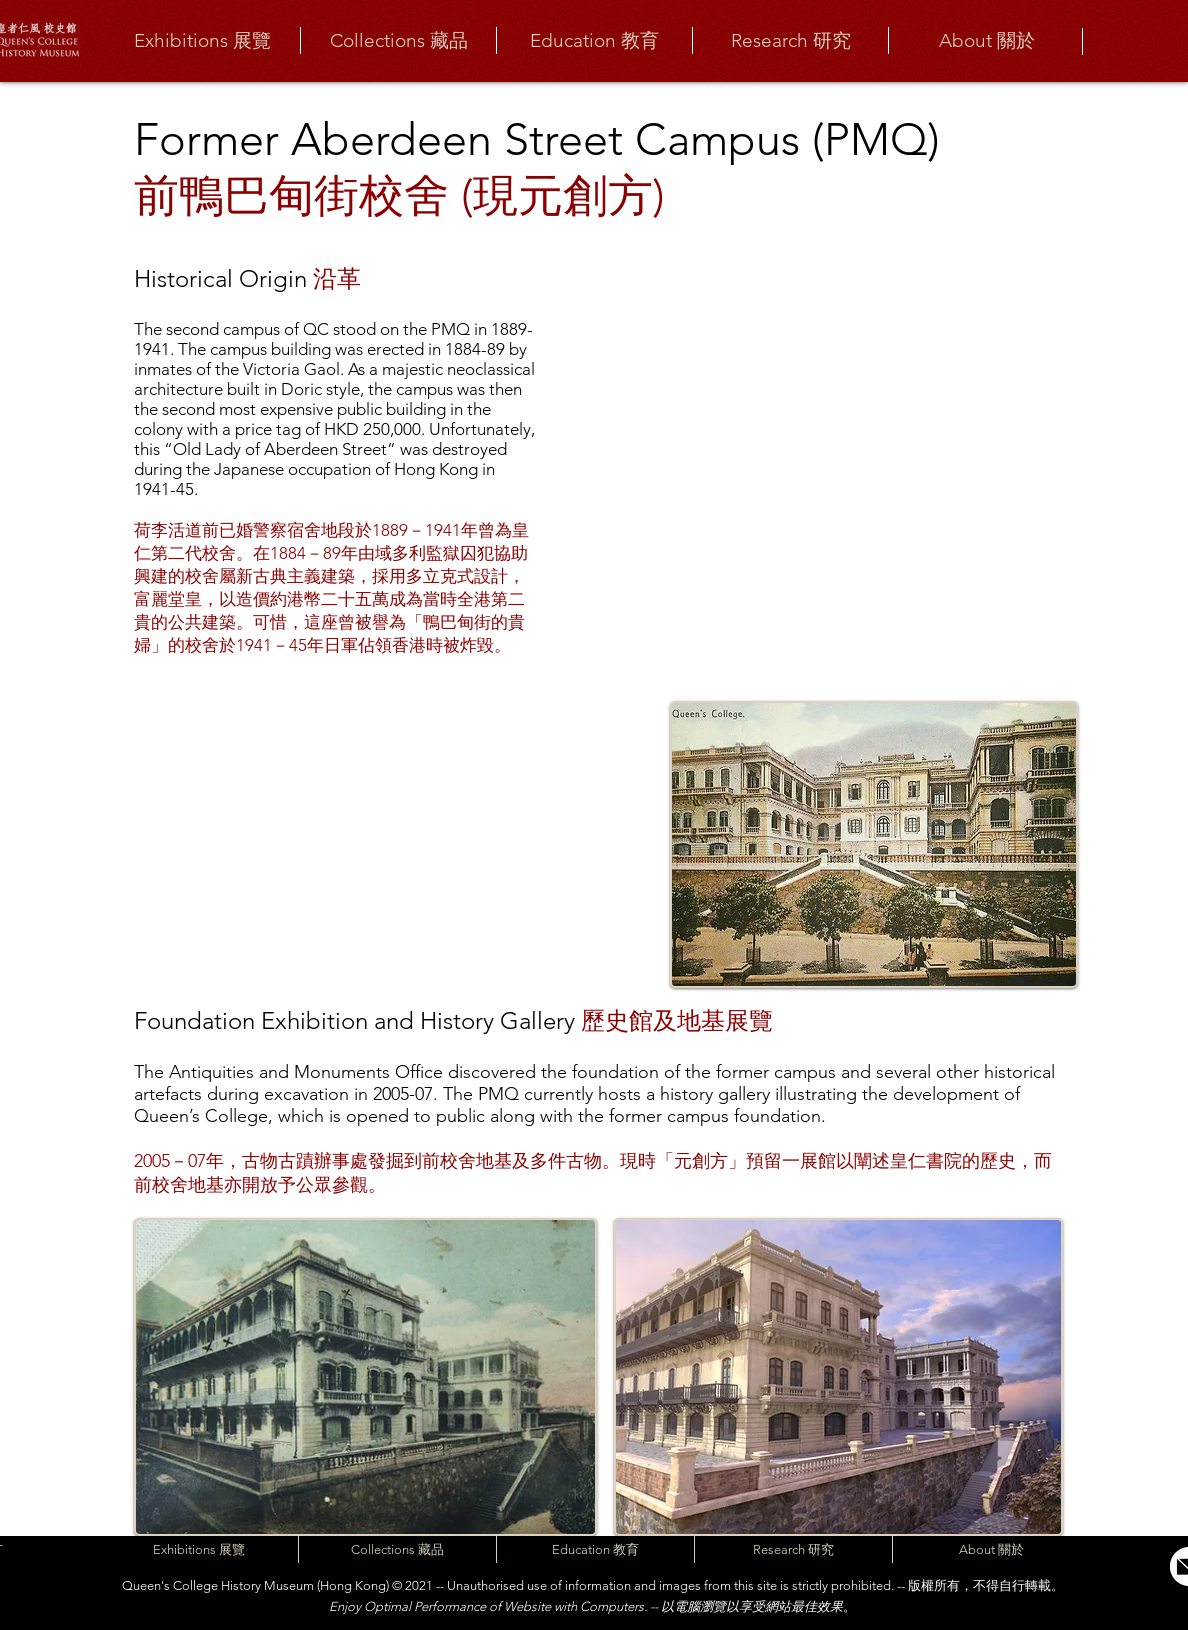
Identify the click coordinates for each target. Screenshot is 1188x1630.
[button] (202, 40)
